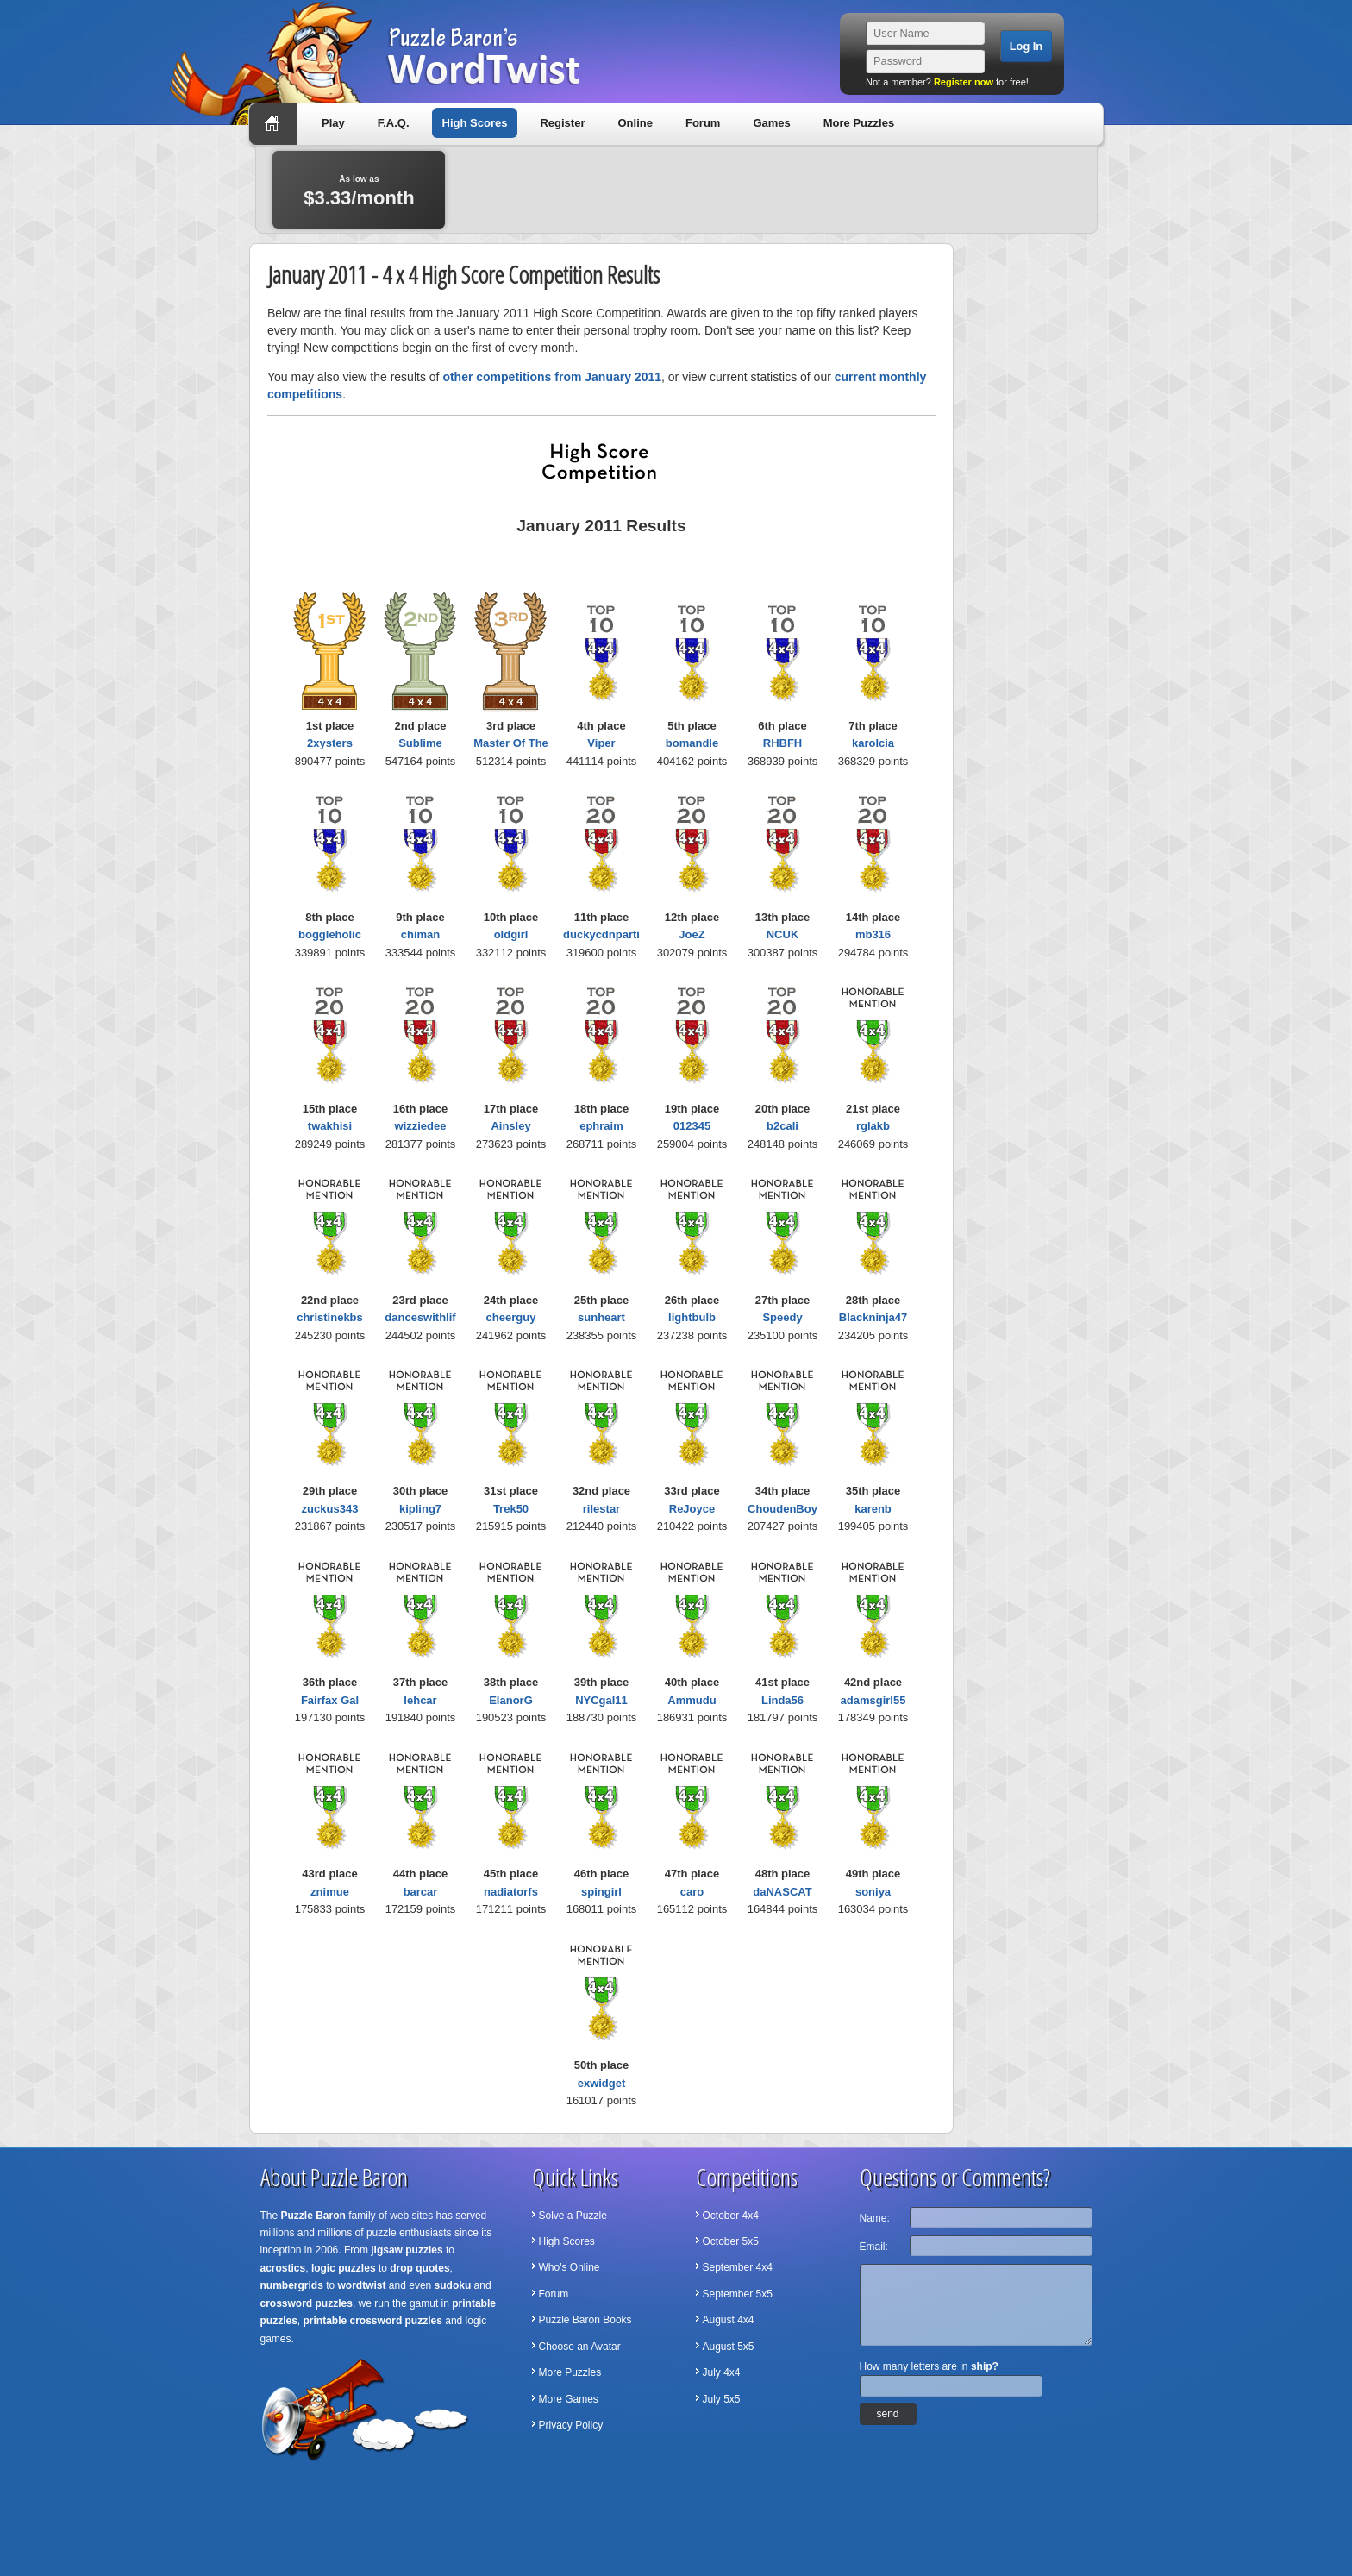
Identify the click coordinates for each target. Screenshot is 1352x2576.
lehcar (420, 1700)
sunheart (601, 1317)
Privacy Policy (571, 2425)
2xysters (330, 742)
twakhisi (330, 1125)
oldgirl (511, 934)
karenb (873, 1508)
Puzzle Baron (313, 2215)
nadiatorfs (511, 1891)
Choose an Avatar (580, 2347)
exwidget (602, 2083)
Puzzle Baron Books (585, 2320)
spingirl (601, 1891)
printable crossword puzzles (373, 2321)
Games (771, 122)
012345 (691, 1125)
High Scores (475, 122)
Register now (963, 82)
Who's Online (569, 2267)
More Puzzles (858, 122)
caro (692, 1891)
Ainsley (510, 1125)
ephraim (601, 1125)
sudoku (453, 2285)
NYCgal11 (601, 1700)
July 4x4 (722, 2372)
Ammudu (691, 1700)
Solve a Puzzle (573, 2215)
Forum (702, 122)
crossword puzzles (306, 2303)
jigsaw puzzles (406, 2250)
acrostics (283, 2268)
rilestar (601, 1508)
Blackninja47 (873, 1317)
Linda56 (782, 1700)
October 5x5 (731, 2241)
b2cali (782, 1125)
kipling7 (420, 1508)
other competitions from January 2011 (551, 377)
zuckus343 (330, 1508)
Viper (601, 742)
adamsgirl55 (873, 1700)
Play (333, 122)
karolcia (873, 742)
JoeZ (691, 934)
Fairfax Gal (330, 1700)
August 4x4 (728, 2320)
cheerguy (511, 1317)
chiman (421, 934)
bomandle (692, 742)
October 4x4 (731, 2215)
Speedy (782, 1317)
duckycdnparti (601, 934)
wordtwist (362, 2285)
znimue (329, 1891)
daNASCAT (782, 1891)
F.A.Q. (394, 122)
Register (562, 122)
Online (634, 122)
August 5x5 (728, 2347)
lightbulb (692, 1317)
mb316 (873, 934)
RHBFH (783, 742)
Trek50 (511, 1508)
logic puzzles (343, 2268)
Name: (875, 2218)
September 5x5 (738, 2294)
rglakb (873, 1125)
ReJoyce (692, 1508)
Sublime (420, 742)
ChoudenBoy (782, 1508)
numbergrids (291, 2285)
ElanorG (511, 1700)
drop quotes (419, 2268)
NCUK (783, 934)
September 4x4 (738, 2267)
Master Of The (510, 742)
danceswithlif (420, 1317)
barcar (421, 1891)
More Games (568, 2399)
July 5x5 (722, 2399)
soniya (873, 1891)
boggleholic (329, 934)
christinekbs (330, 1317)
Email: (874, 2247)
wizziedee (421, 1125)
